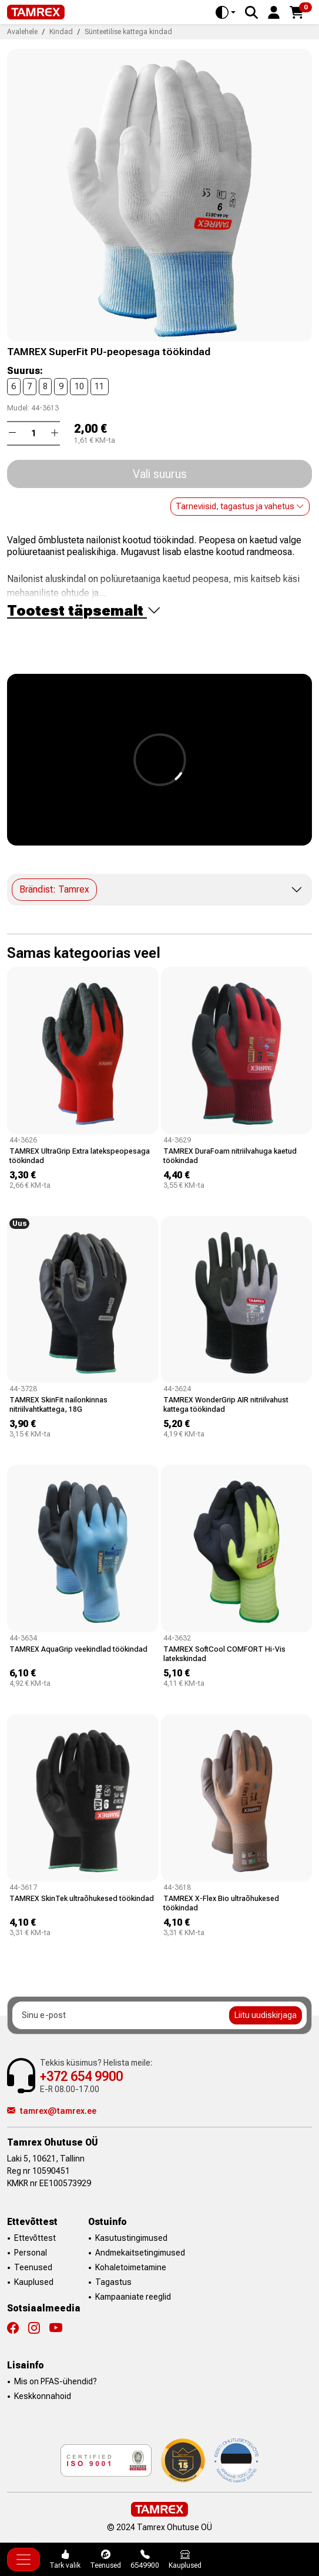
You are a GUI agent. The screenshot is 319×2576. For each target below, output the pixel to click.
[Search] (251, 12)
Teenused (33, 2267)
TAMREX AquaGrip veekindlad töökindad (78, 1649)
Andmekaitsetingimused (140, 2252)
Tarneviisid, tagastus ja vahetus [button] (240, 506)
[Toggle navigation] (23, 2559)
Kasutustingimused (131, 2238)
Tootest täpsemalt (84, 611)
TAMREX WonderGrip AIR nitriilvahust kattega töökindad (225, 1404)
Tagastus (113, 2282)
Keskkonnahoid (42, 2396)
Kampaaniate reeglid (133, 2296)
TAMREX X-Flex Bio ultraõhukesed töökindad (221, 1903)
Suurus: (25, 371)
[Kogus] (33, 433)
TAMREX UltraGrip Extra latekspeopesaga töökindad (79, 1156)
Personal (30, 2252)
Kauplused (33, 2282)
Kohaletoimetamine (130, 2267)
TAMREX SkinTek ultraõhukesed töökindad (81, 1898)
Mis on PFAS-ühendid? (55, 2381)
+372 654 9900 (81, 2076)
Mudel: (18, 408)
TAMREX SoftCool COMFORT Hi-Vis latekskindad (224, 1654)
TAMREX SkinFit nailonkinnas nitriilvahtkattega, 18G (58, 1404)
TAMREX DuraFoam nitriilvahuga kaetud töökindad (230, 1156)
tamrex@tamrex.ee (51, 2111)
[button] (273, 11)
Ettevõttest (35, 2238)
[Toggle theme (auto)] (226, 12)
